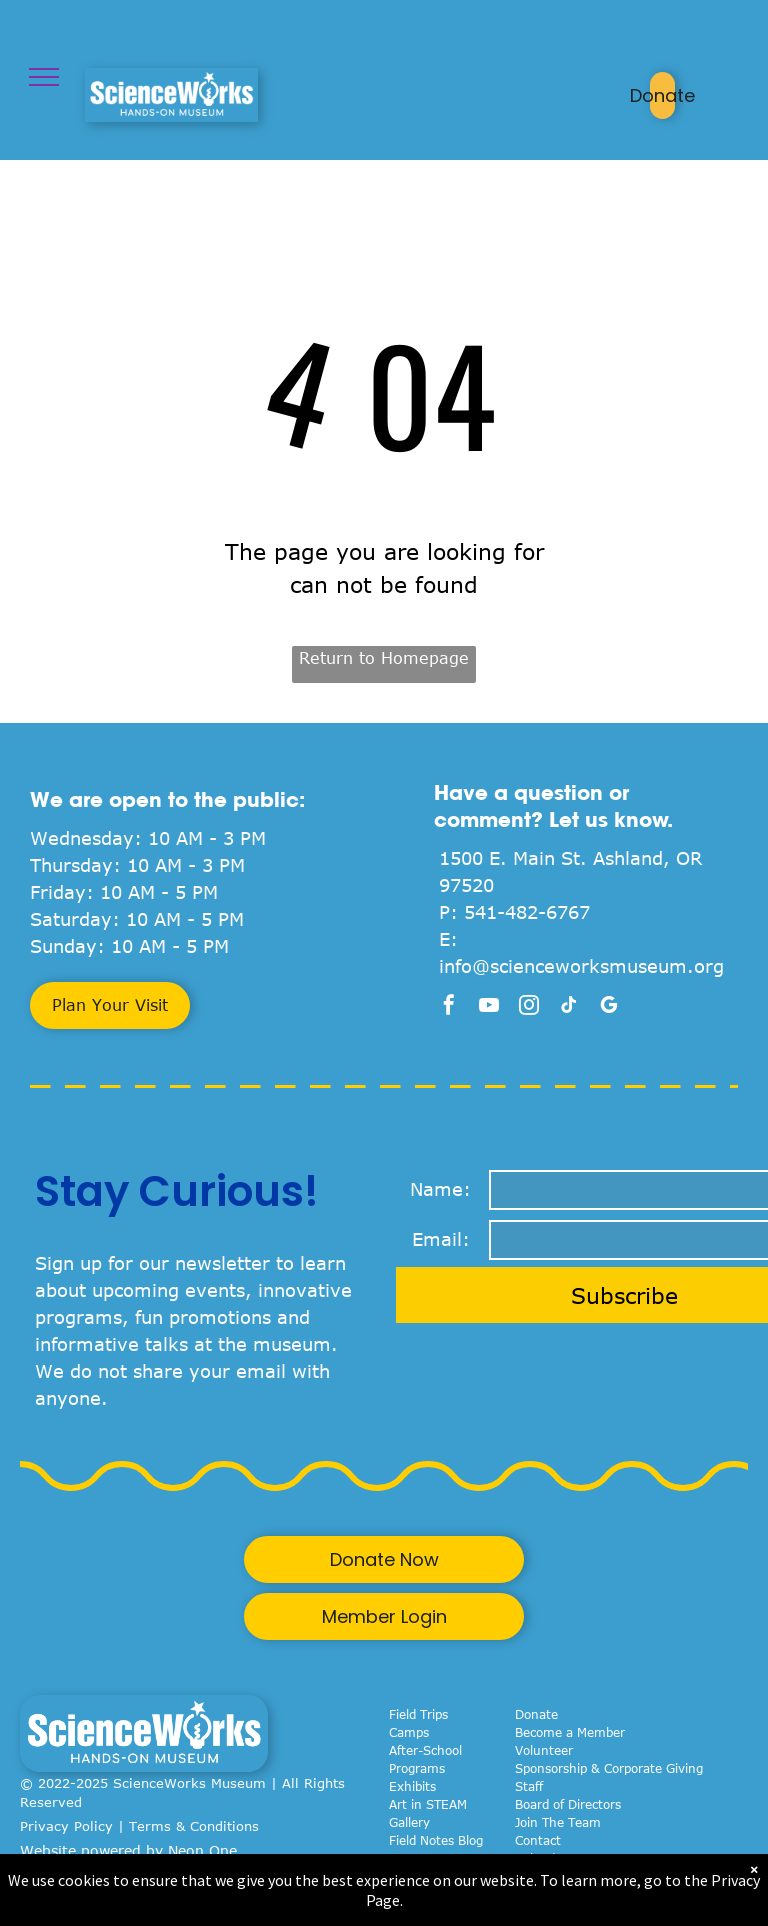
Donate (536, 1714)
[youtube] (489, 1007)
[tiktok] (569, 1007)
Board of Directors (568, 1804)
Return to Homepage (384, 658)
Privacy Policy (66, 1826)
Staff (529, 1786)
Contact (538, 1840)
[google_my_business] (609, 1007)
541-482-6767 (527, 912)
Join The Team (558, 1822)
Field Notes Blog (436, 1840)
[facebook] (449, 1007)
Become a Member (570, 1732)
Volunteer (544, 1750)
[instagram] (529, 1007)
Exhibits (412, 1786)
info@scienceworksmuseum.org (581, 966)
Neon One (202, 1850)
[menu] (44, 77)
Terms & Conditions (194, 1826)
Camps (409, 1732)
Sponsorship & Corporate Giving (609, 1768)
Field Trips (418, 1714)
